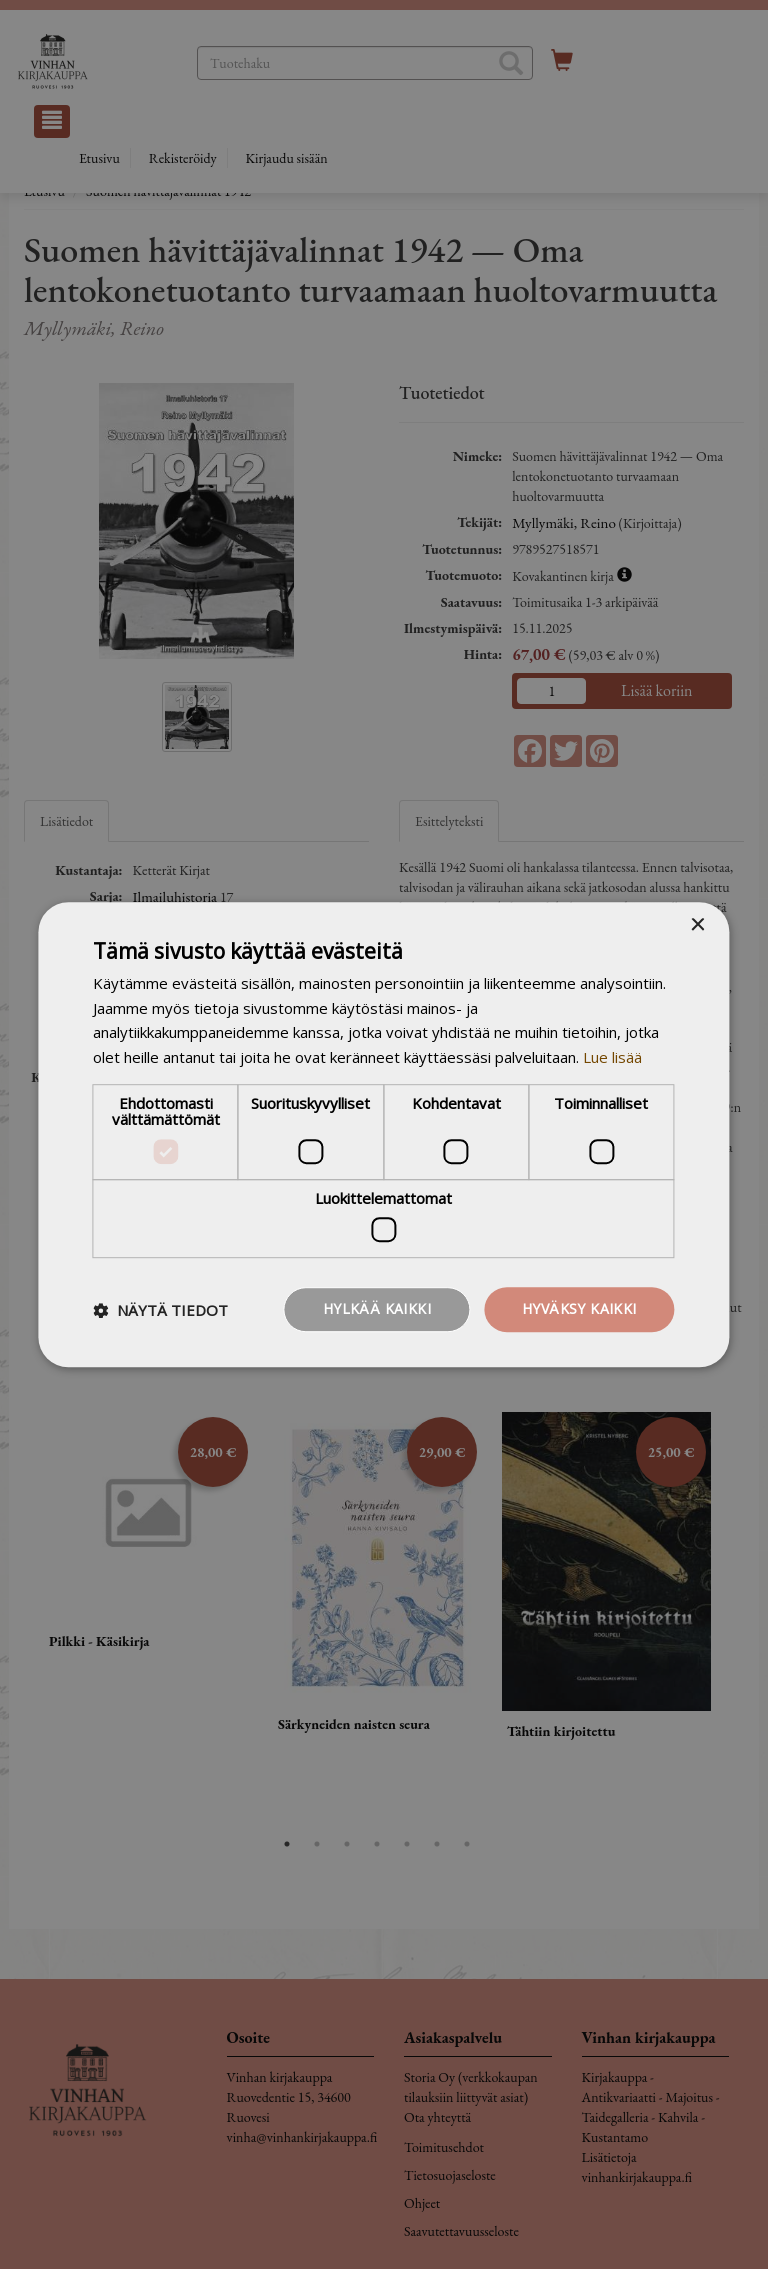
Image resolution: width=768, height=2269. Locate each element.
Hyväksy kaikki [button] (579, 1309)
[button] (160, 1310)
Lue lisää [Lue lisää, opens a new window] (612, 1057)
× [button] (697, 925)
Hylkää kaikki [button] (377, 1309)
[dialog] (384, 1134)
